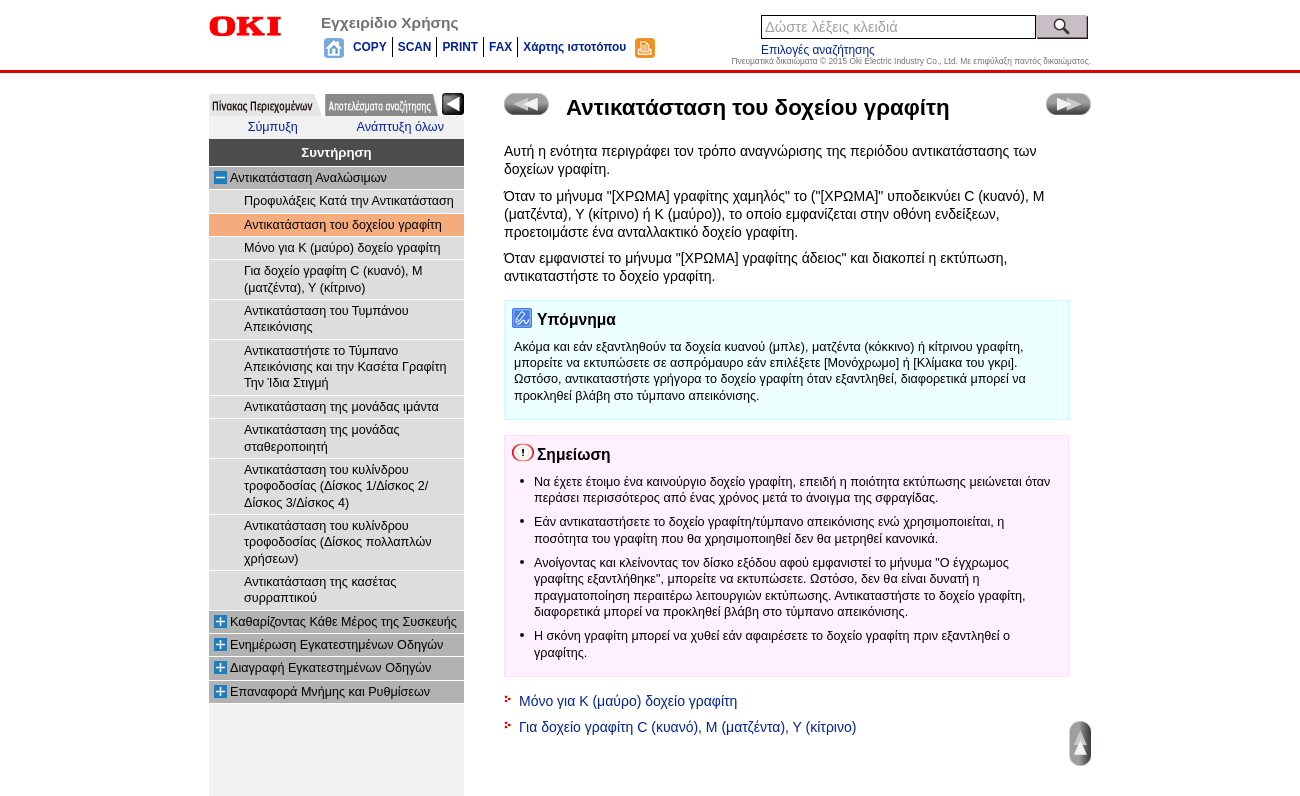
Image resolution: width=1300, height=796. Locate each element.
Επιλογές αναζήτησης (818, 50)
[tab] (265, 105)
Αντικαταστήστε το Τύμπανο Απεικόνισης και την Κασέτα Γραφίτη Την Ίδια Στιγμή (345, 367)
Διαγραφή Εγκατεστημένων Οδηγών (330, 668)
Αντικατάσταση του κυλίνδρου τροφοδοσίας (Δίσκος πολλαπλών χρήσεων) (338, 542)
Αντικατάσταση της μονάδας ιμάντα (341, 407)
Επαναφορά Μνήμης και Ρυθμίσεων (330, 692)
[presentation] (265, 105)
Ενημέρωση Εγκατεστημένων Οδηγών (336, 645)
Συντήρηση (336, 152)
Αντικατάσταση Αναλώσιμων (308, 178)
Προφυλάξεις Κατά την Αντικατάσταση (349, 201)
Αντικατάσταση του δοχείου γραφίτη (343, 225)
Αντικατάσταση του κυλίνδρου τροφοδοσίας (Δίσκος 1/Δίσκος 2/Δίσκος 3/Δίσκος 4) (336, 486)
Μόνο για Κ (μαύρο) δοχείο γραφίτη (342, 248)
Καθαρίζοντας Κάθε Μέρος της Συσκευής (343, 622)
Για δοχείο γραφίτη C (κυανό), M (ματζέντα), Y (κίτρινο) (687, 727)
